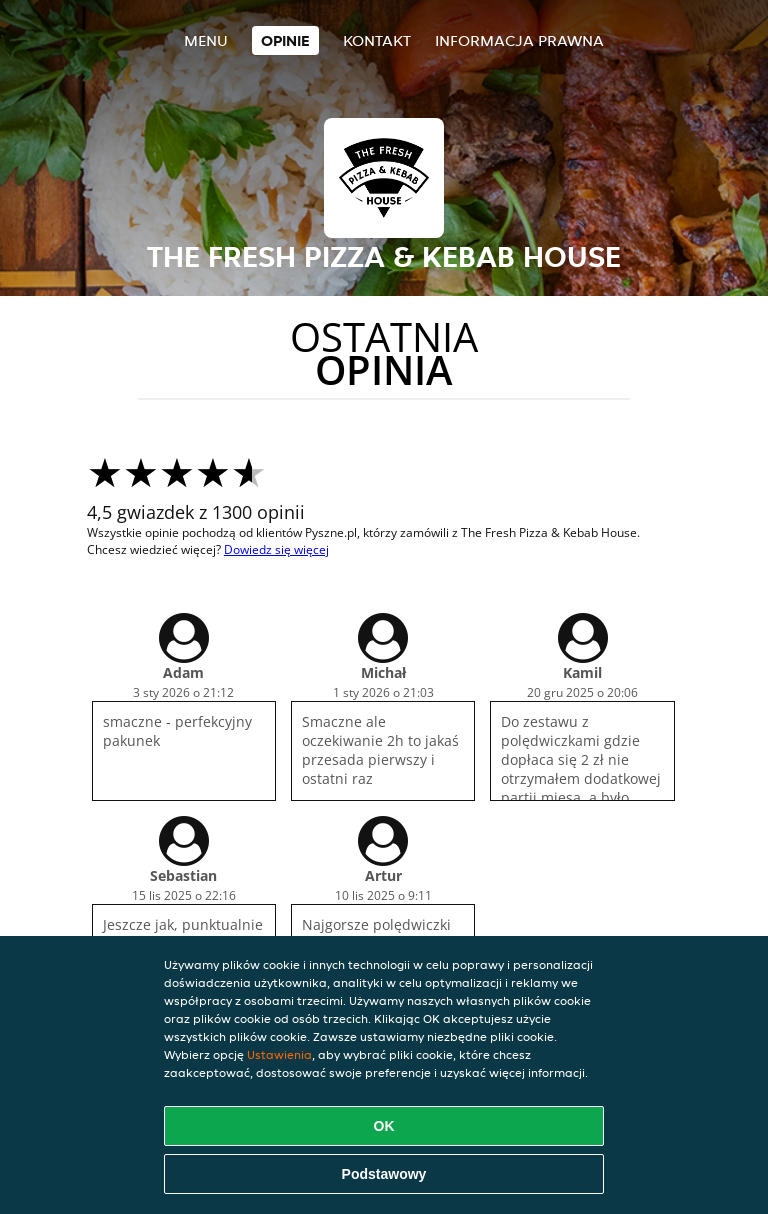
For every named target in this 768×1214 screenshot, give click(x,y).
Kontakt (377, 40)
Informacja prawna (519, 40)
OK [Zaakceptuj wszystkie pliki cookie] (384, 1126)
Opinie (285, 40)
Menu (206, 40)
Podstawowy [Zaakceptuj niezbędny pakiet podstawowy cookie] (384, 1174)
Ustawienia (279, 1054)
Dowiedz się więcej (276, 549)
